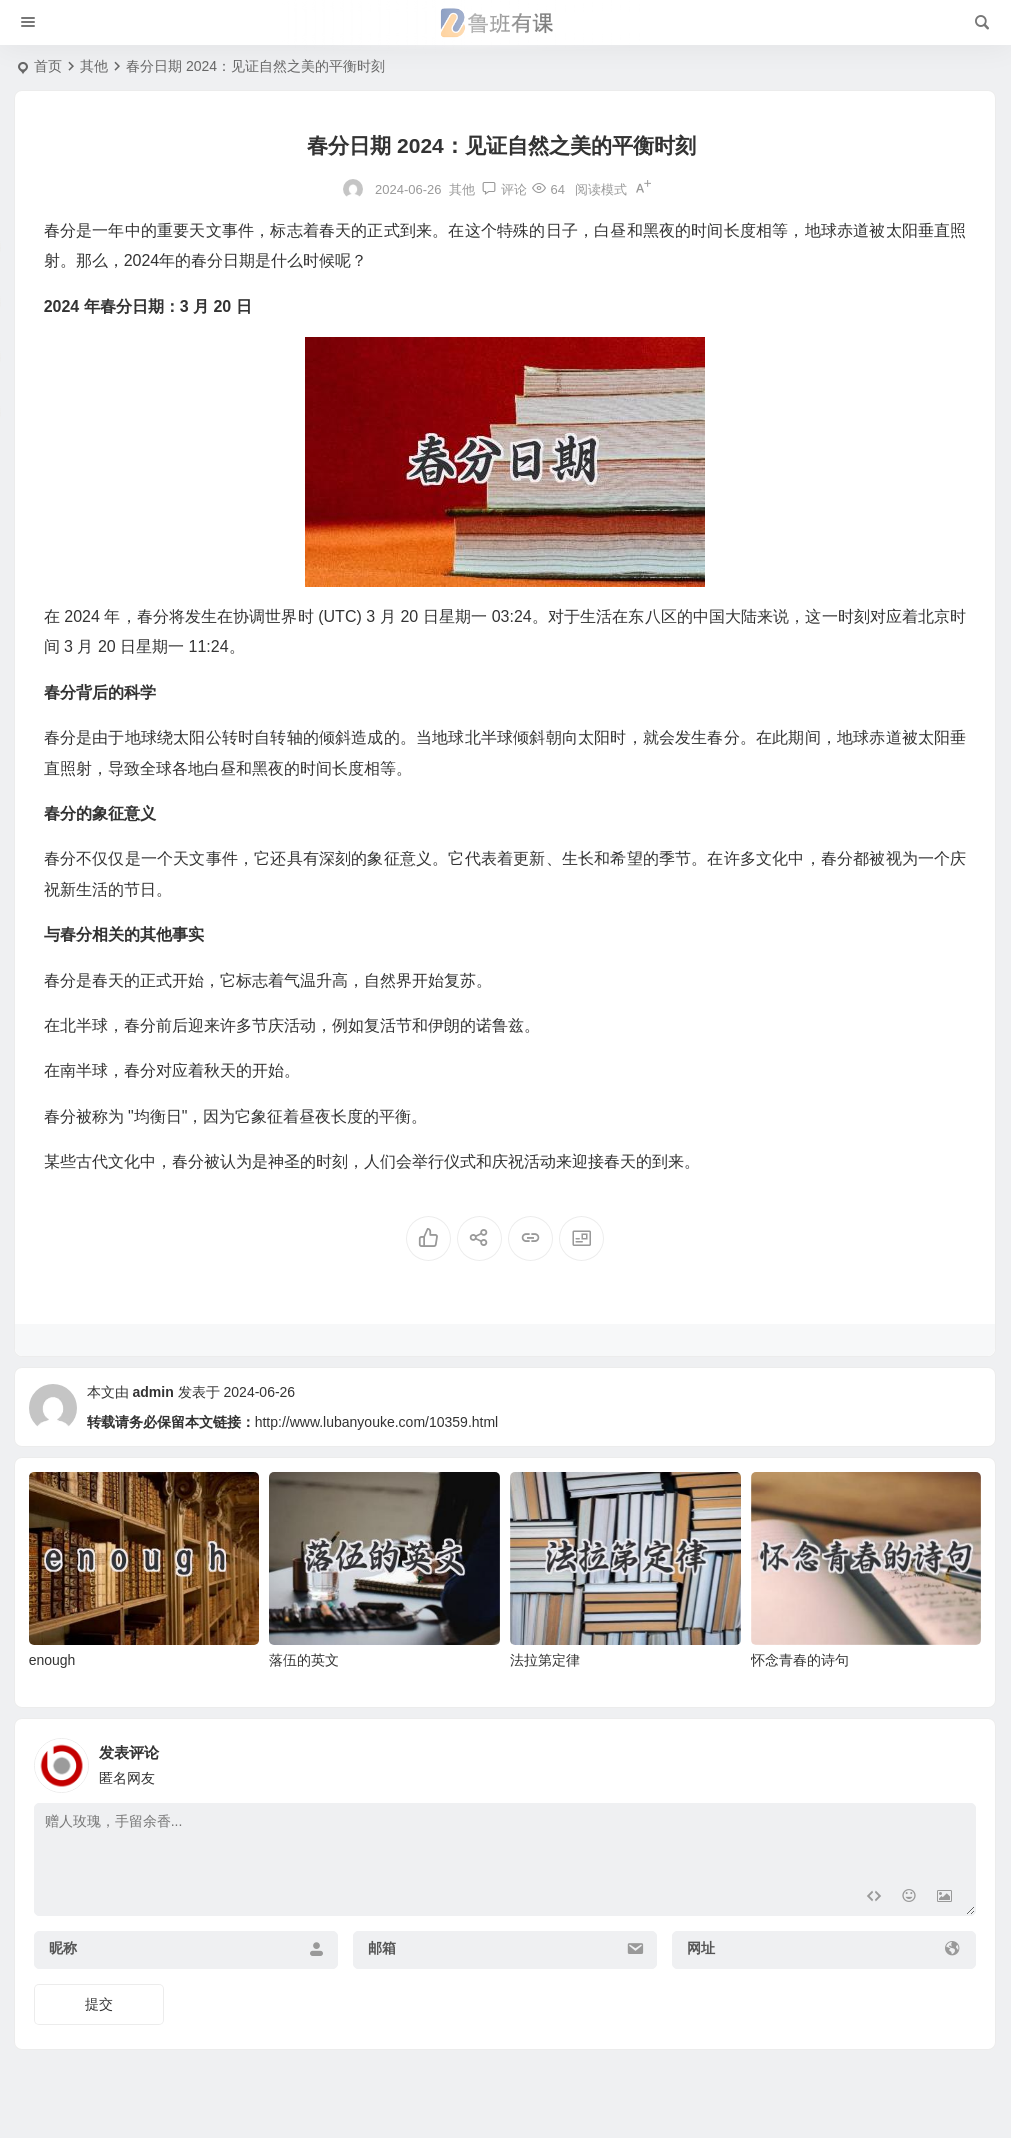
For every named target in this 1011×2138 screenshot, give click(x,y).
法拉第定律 (545, 1660)
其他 (94, 66)
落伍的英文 (304, 1660)
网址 (701, 1948)
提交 (99, 2004)
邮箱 (382, 1948)
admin (153, 1392)
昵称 (63, 1948)
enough (52, 1660)
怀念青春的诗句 (800, 1660)
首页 (48, 66)
